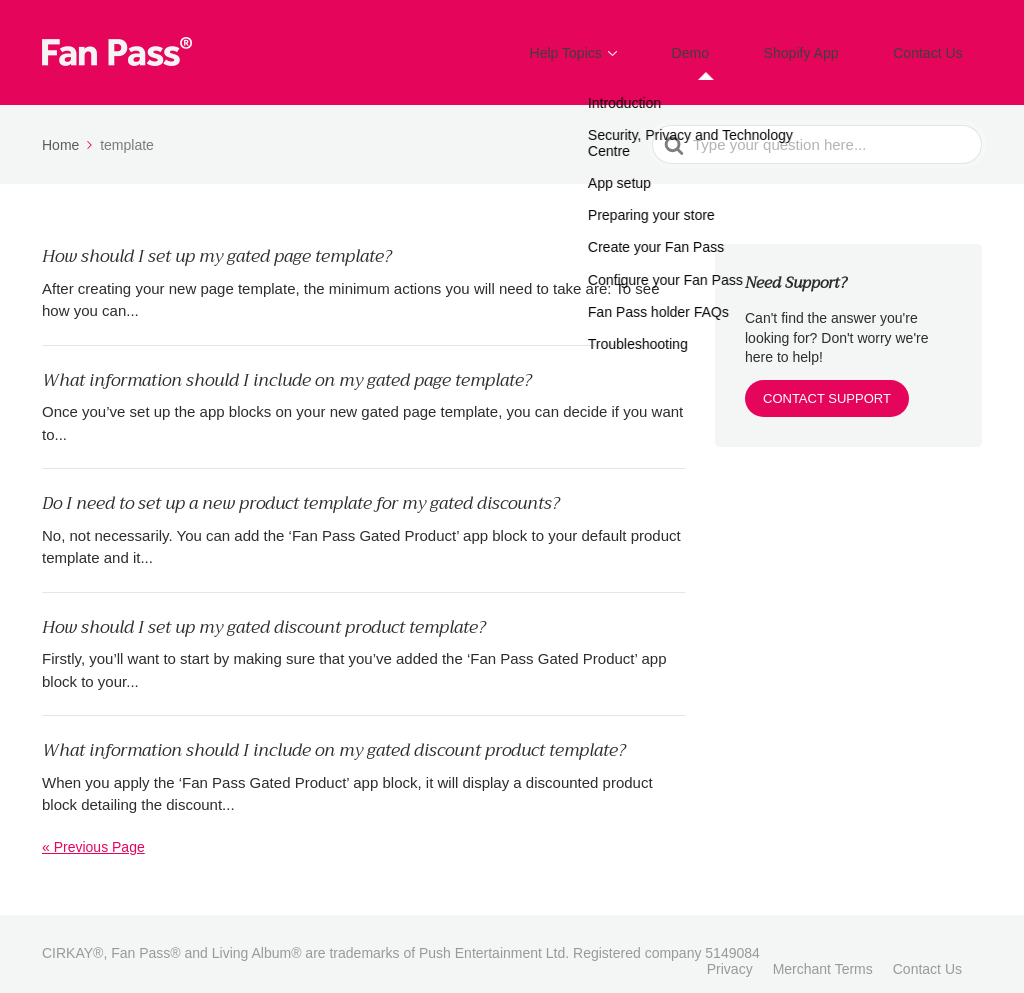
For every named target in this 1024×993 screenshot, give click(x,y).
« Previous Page (93, 833)
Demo (736, 45)
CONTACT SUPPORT (827, 384)
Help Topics (629, 45)
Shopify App (828, 45)
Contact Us (937, 45)
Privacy (730, 955)
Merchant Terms (823, 955)
